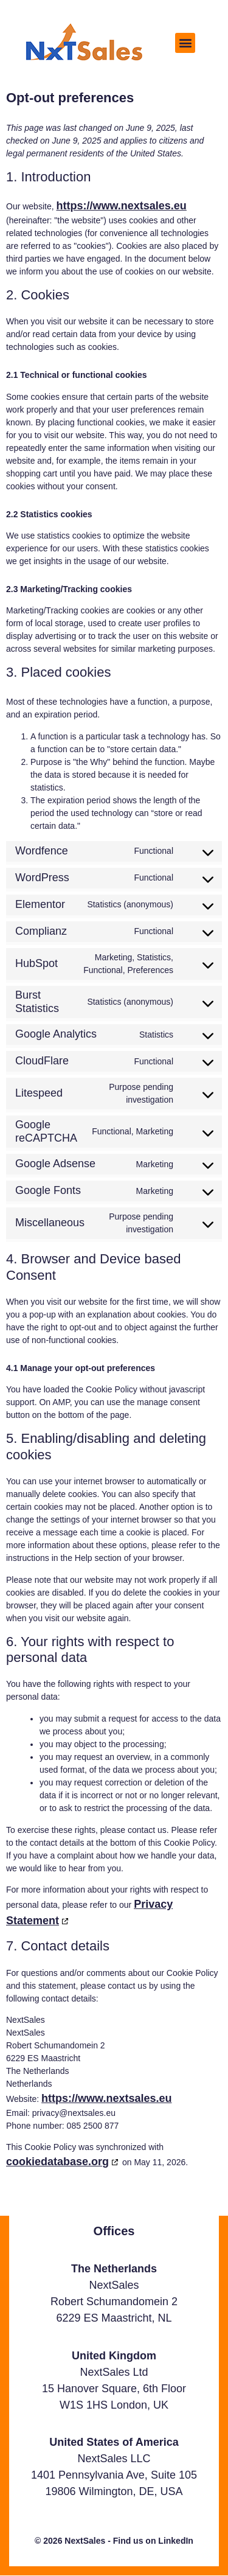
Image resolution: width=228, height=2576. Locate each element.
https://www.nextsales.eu (121, 206)
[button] (185, 43)
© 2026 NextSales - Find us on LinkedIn (114, 2541)
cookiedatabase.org (57, 2161)
